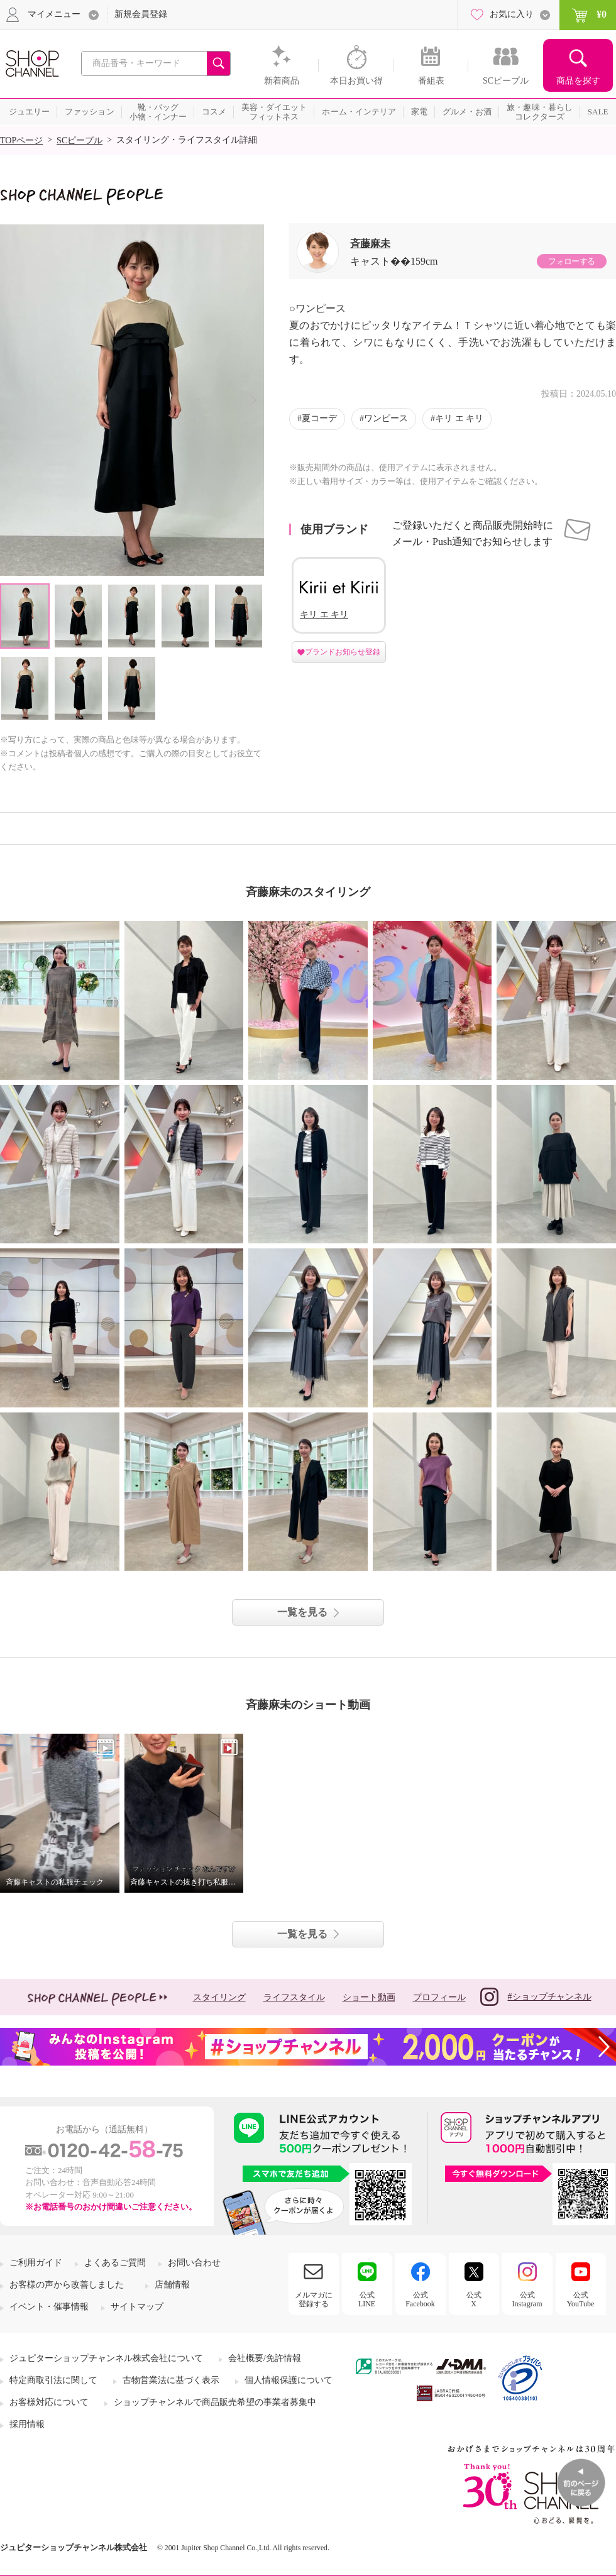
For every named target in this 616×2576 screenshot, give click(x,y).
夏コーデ (319, 418)
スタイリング (219, 1997)
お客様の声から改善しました (66, 2284)
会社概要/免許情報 (264, 2358)
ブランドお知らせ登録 (342, 651)
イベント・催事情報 (49, 2306)
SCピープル (79, 140)
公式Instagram (527, 2299)
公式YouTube (581, 2299)
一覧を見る (302, 1612)
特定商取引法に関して (53, 2380)
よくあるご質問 (115, 2262)
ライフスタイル (294, 1997)
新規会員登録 (140, 14)
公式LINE (366, 2299)
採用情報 (27, 2424)
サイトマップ (137, 2306)
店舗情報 (172, 2284)
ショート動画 (369, 1997)
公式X (473, 2299)
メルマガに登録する (314, 2299)
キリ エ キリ (459, 418)
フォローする (571, 261)
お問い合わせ (194, 2262)
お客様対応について (49, 2402)
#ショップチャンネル (535, 1997)
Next (253, 400)
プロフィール (439, 1997)
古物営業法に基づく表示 (171, 2380)
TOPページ (21, 140)
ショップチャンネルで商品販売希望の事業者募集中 (215, 2402)
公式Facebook (420, 2299)
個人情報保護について (289, 2380)
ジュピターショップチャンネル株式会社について (106, 2358)
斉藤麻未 (370, 243)
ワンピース (386, 418)
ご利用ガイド (35, 2262)
